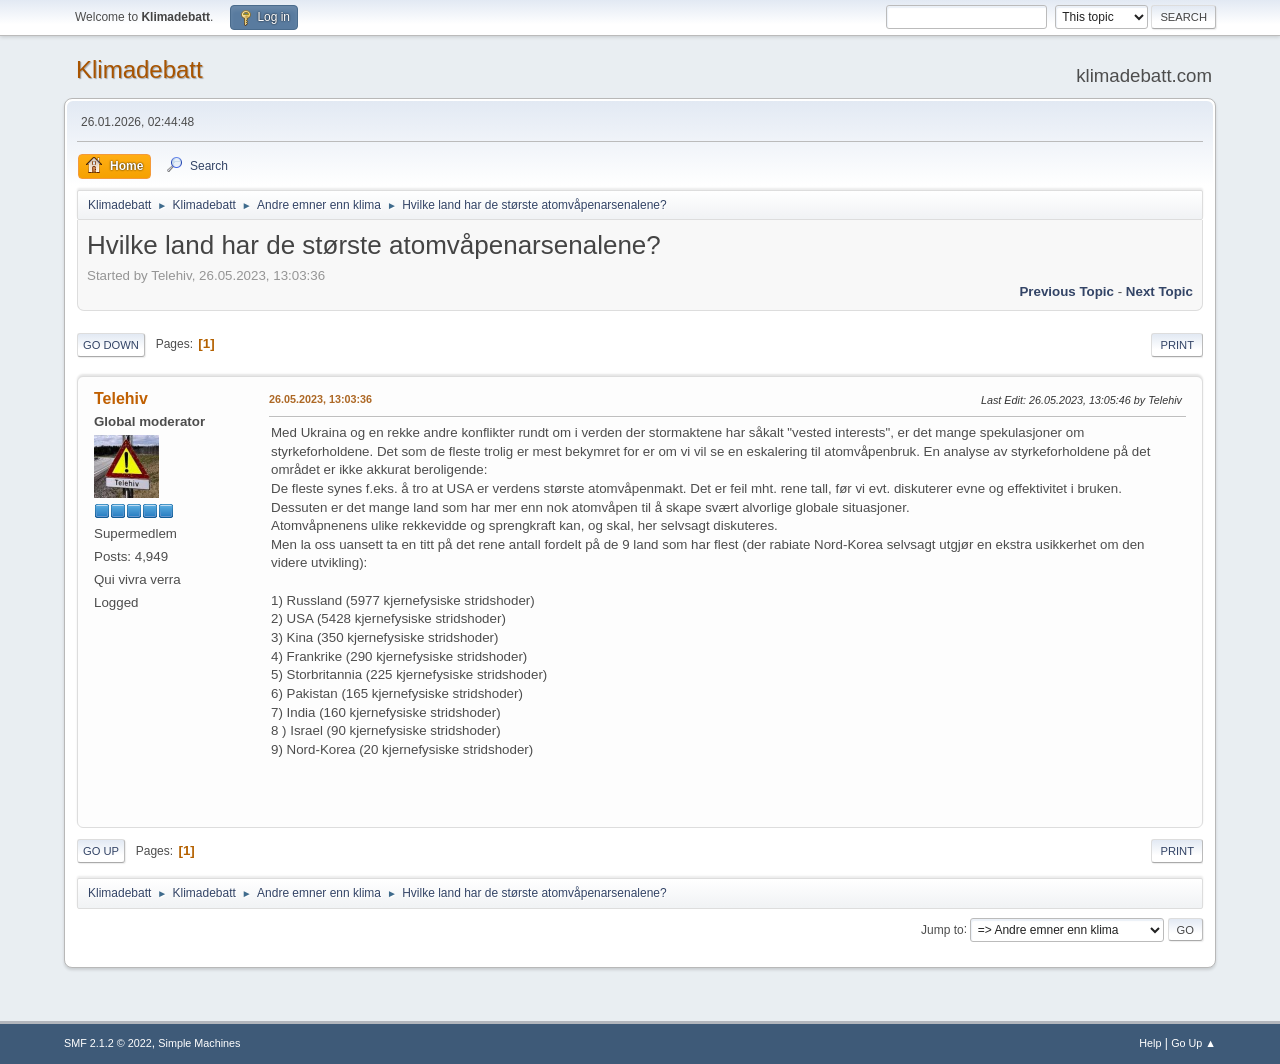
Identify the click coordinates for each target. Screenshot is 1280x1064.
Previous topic (1066, 291)
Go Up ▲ (1193, 1043)
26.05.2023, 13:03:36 (320, 399)
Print (1177, 345)
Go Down (111, 345)
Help (1150, 1043)
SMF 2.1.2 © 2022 (108, 1043)
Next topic (1159, 291)
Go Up (101, 851)
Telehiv (121, 398)
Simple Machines (199, 1043)
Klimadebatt (139, 69)
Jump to (942, 929)
